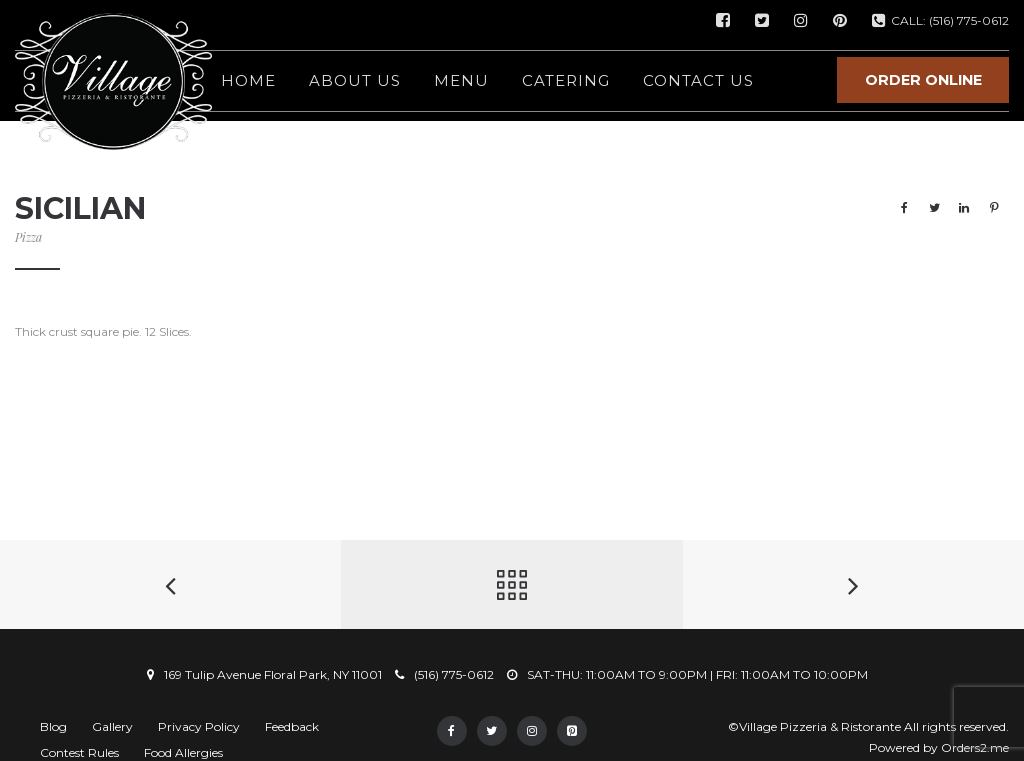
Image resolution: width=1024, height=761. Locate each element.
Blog (53, 726)
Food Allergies (183, 752)
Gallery (112, 726)
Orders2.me (975, 747)
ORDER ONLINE (923, 80)
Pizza (28, 237)
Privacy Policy (199, 726)
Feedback (292, 726)
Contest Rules (79, 752)
